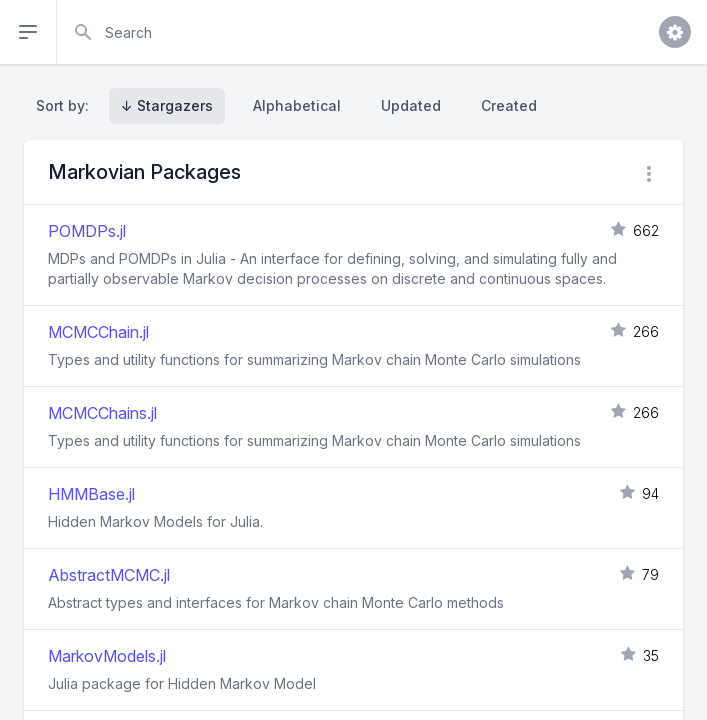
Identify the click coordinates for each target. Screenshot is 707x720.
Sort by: (66, 105)
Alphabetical (297, 105)
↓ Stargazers (167, 105)
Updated (411, 105)
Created (509, 105)
